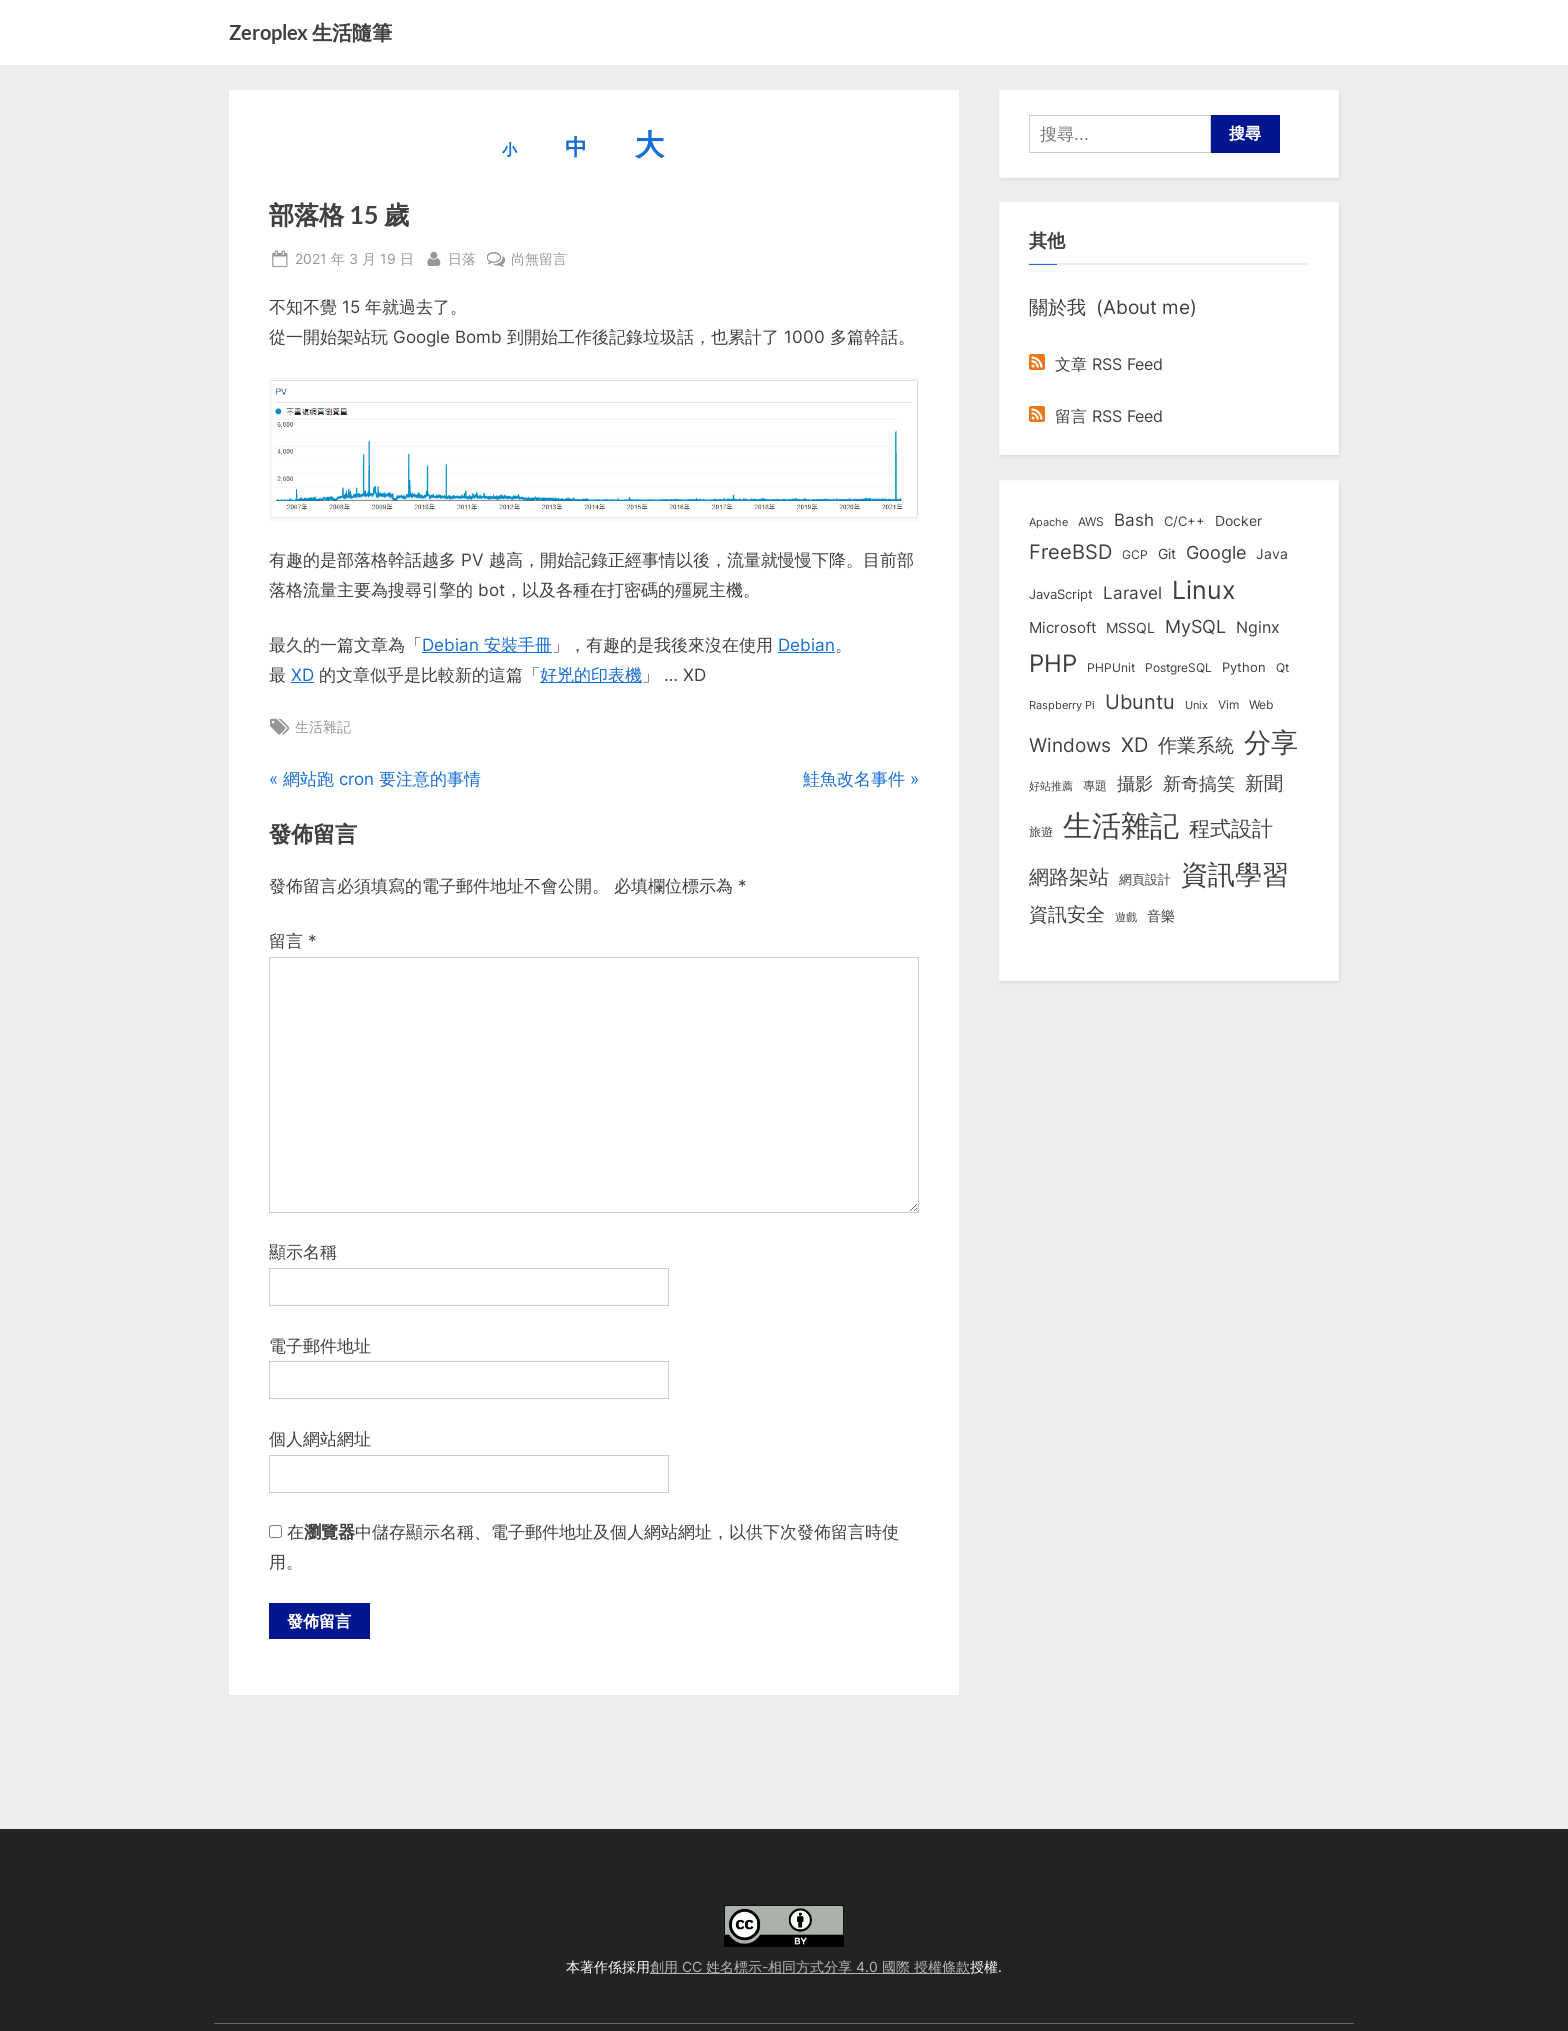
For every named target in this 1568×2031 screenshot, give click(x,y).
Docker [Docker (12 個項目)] (1238, 521)
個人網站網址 (320, 1439)
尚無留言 (539, 258)
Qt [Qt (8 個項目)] (1282, 667)
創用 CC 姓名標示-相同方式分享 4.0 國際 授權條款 (810, 1966)
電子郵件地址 (320, 1346)
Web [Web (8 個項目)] (1261, 704)
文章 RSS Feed (1096, 364)
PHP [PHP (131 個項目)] (1053, 663)
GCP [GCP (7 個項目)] (1135, 555)
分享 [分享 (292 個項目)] (1271, 742)
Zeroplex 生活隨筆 (310, 32)
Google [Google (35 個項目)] (1216, 552)
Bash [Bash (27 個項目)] (1134, 519)
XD (302, 675)
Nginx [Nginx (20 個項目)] (1258, 627)
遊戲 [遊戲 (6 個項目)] (1126, 917)
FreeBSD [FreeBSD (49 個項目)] (1070, 552)
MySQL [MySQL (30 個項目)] (1195, 626)
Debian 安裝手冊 (487, 645)
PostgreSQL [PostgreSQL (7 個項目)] (1178, 668)
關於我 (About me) (1113, 307)
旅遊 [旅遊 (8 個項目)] (1041, 831)
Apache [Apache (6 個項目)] (1048, 522)
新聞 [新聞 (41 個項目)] (1264, 783)
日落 (462, 256)
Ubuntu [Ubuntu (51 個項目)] (1140, 702)
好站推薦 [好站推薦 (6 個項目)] (1051, 786)
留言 (293, 941)
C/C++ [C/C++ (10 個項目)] (1184, 521)
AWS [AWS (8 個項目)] (1091, 521)
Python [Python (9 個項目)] (1244, 667)
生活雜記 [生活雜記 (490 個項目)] (1121, 825)
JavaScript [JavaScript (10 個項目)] (1061, 594)
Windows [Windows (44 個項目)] (1070, 745)
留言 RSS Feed (1096, 416)
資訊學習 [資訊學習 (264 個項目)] (1235, 874)
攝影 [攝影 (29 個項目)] (1135, 783)
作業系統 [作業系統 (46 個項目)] (1196, 745)
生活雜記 (323, 726)
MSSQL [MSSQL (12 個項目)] (1130, 628)
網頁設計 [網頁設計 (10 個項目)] (1145, 879)
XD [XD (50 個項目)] (1134, 745)
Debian (806, 645)
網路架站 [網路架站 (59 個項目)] (1069, 876)
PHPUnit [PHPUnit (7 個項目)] (1111, 668)
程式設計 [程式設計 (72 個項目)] (1231, 828)
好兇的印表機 (591, 675)
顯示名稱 (303, 1252)
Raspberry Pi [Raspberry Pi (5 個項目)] (1062, 705)
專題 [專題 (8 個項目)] (1095, 785)
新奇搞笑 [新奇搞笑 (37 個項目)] (1199, 783)
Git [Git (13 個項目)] (1167, 553)
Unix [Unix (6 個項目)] (1196, 705)
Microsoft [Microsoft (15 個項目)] (1062, 628)
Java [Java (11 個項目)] (1272, 554)
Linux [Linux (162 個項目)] (1204, 590)
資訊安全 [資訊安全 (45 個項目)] (1067, 914)
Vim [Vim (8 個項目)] (1228, 704)
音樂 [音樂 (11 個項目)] (1161, 916)
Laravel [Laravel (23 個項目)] (1132, 593)
